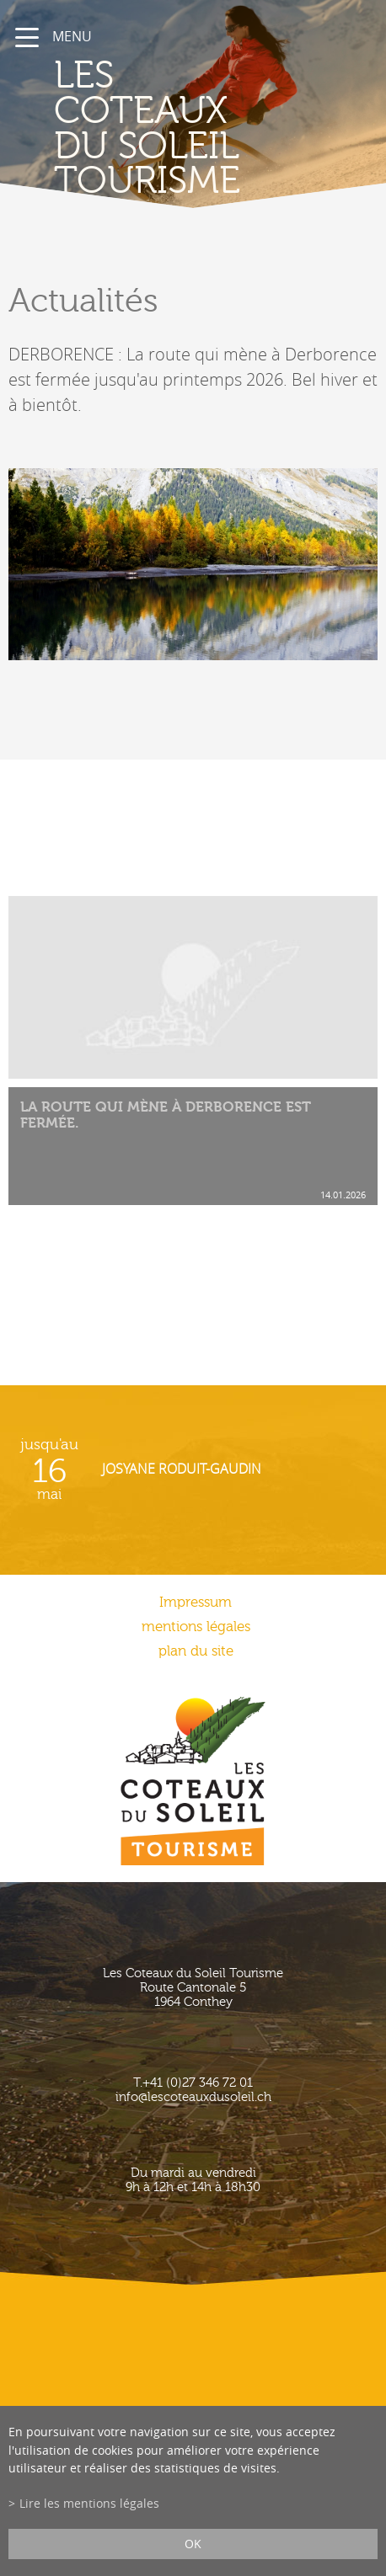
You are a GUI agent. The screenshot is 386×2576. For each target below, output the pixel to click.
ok (193, 2544)
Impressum (195, 1602)
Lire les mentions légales (89, 2503)
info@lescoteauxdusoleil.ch (193, 2097)
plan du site (195, 1651)
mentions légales (196, 1627)
